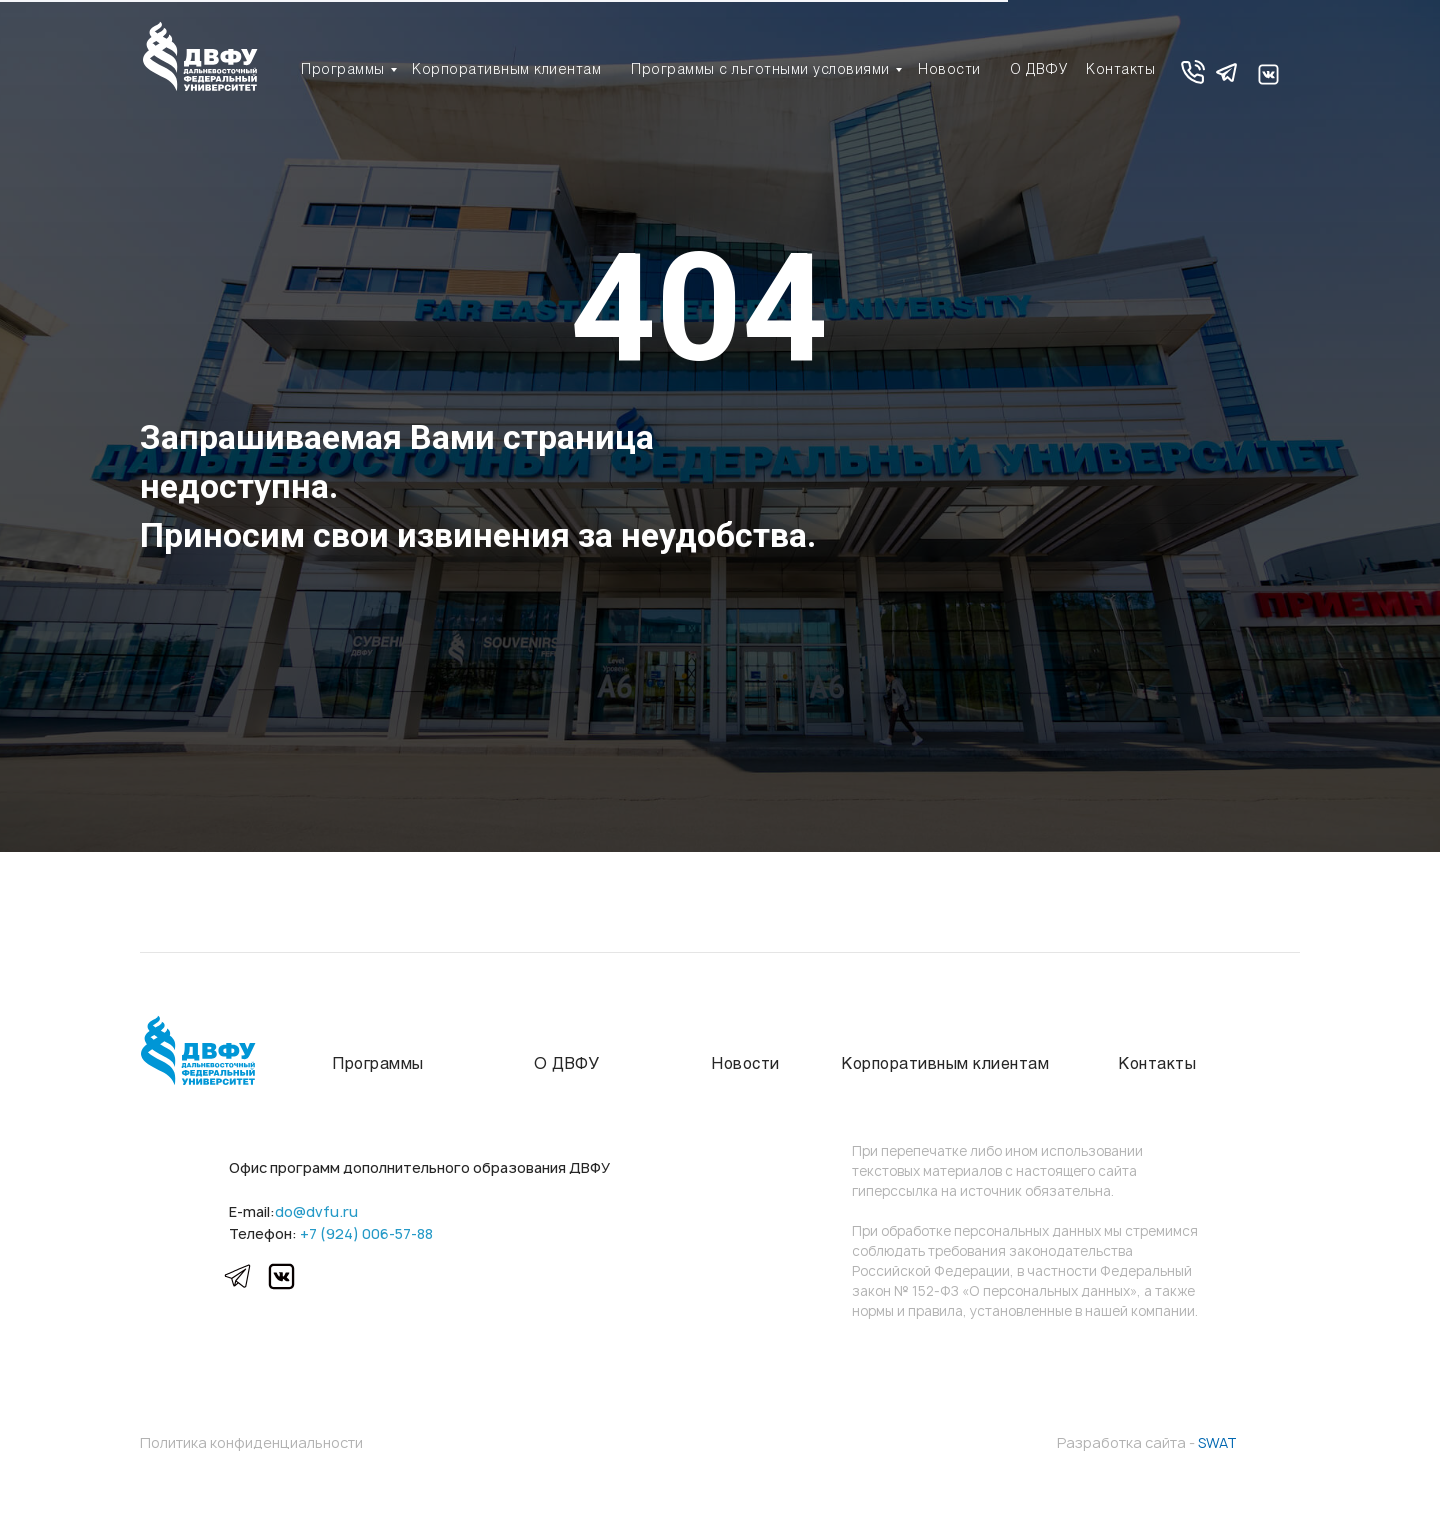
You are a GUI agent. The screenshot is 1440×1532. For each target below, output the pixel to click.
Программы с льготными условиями (760, 70)
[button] (1192, 72)
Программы (343, 70)
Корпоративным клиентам (506, 70)
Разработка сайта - (1147, 1442)
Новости (949, 70)
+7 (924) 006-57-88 (366, 1233)
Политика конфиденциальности (251, 1442)
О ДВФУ (1038, 70)
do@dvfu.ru (316, 1211)
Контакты (1120, 70)
